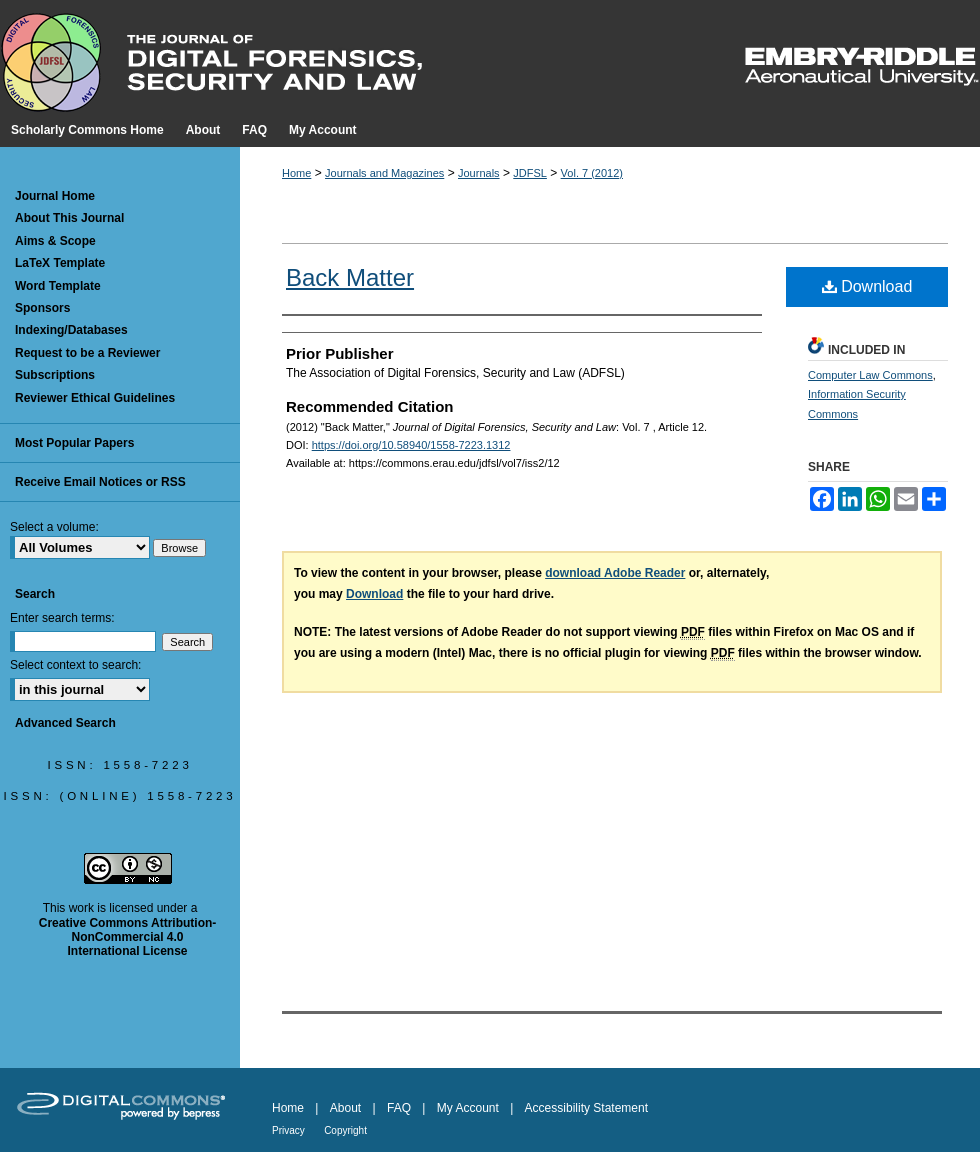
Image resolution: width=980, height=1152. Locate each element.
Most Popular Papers (74, 443)
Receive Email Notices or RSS (100, 482)
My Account (468, 1108)
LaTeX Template (60, 263)
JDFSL (530, 173)
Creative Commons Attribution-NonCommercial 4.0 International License (128, 937)
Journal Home (55, 196)
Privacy (288, 1130)
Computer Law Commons (870, 375)
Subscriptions (55, 375)
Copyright (345, 1130)
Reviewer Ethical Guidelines (95, 398)
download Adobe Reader (615, 573)
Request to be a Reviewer (87, 353)
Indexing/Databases (71, 330)
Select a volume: (54, 527)
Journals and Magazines (384, 173)
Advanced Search (65, 723)
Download (867, 286)
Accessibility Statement (586, 1108)
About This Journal (69, 218)
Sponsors (42, 308)
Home (296, 173)
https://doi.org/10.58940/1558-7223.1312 (411, 445)
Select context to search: (75, 665)
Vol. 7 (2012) (592, 173)
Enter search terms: (62, 618)
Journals (479, 173)
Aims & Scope (55, 241)
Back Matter (350, 277)
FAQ (399, 1108)
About (345, 1108)
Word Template (58, 286)
